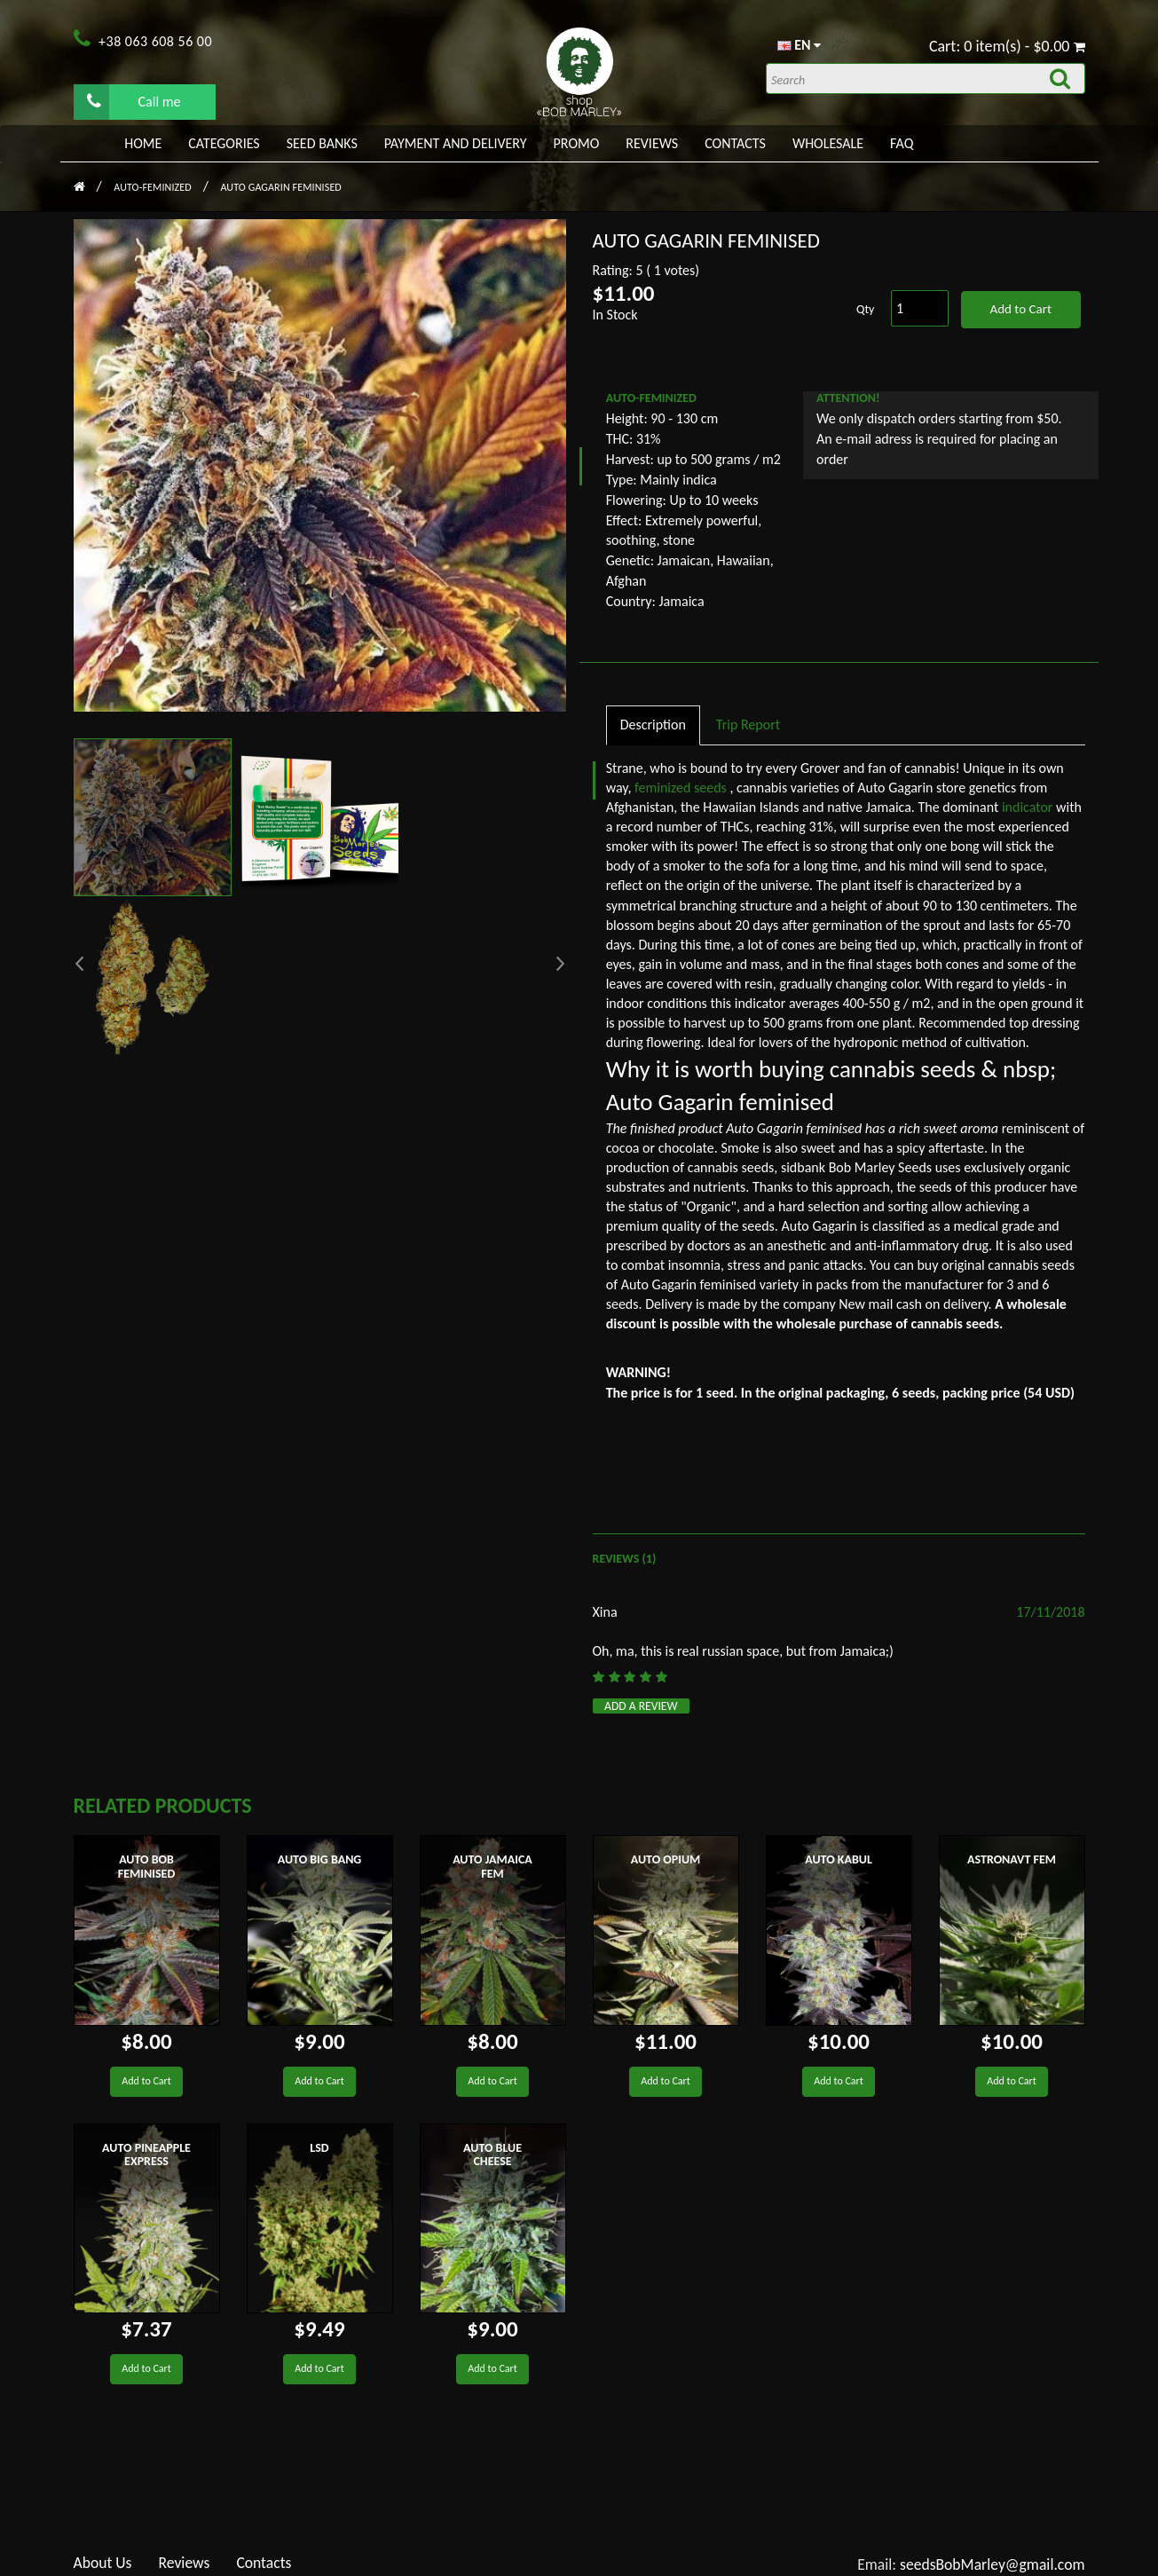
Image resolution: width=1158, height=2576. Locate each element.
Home (142, 143)
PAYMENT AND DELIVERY (455, 143)
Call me (134, 101)
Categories (223, 143)
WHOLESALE (827, 143)
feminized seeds (681, 787)
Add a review (641, 1705)
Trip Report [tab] (748, 724)
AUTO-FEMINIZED (153, 187)
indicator (1029, 807)
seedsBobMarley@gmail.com (992, 2564)
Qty (865, 309)
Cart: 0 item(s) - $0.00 (1007, 46)
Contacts (735, 143)
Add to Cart (1020, 309)
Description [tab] (653, 724)
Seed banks (322, 143)
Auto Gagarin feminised (280, 187)
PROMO (577, 143)
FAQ (901, 143)
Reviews (652, 143)
